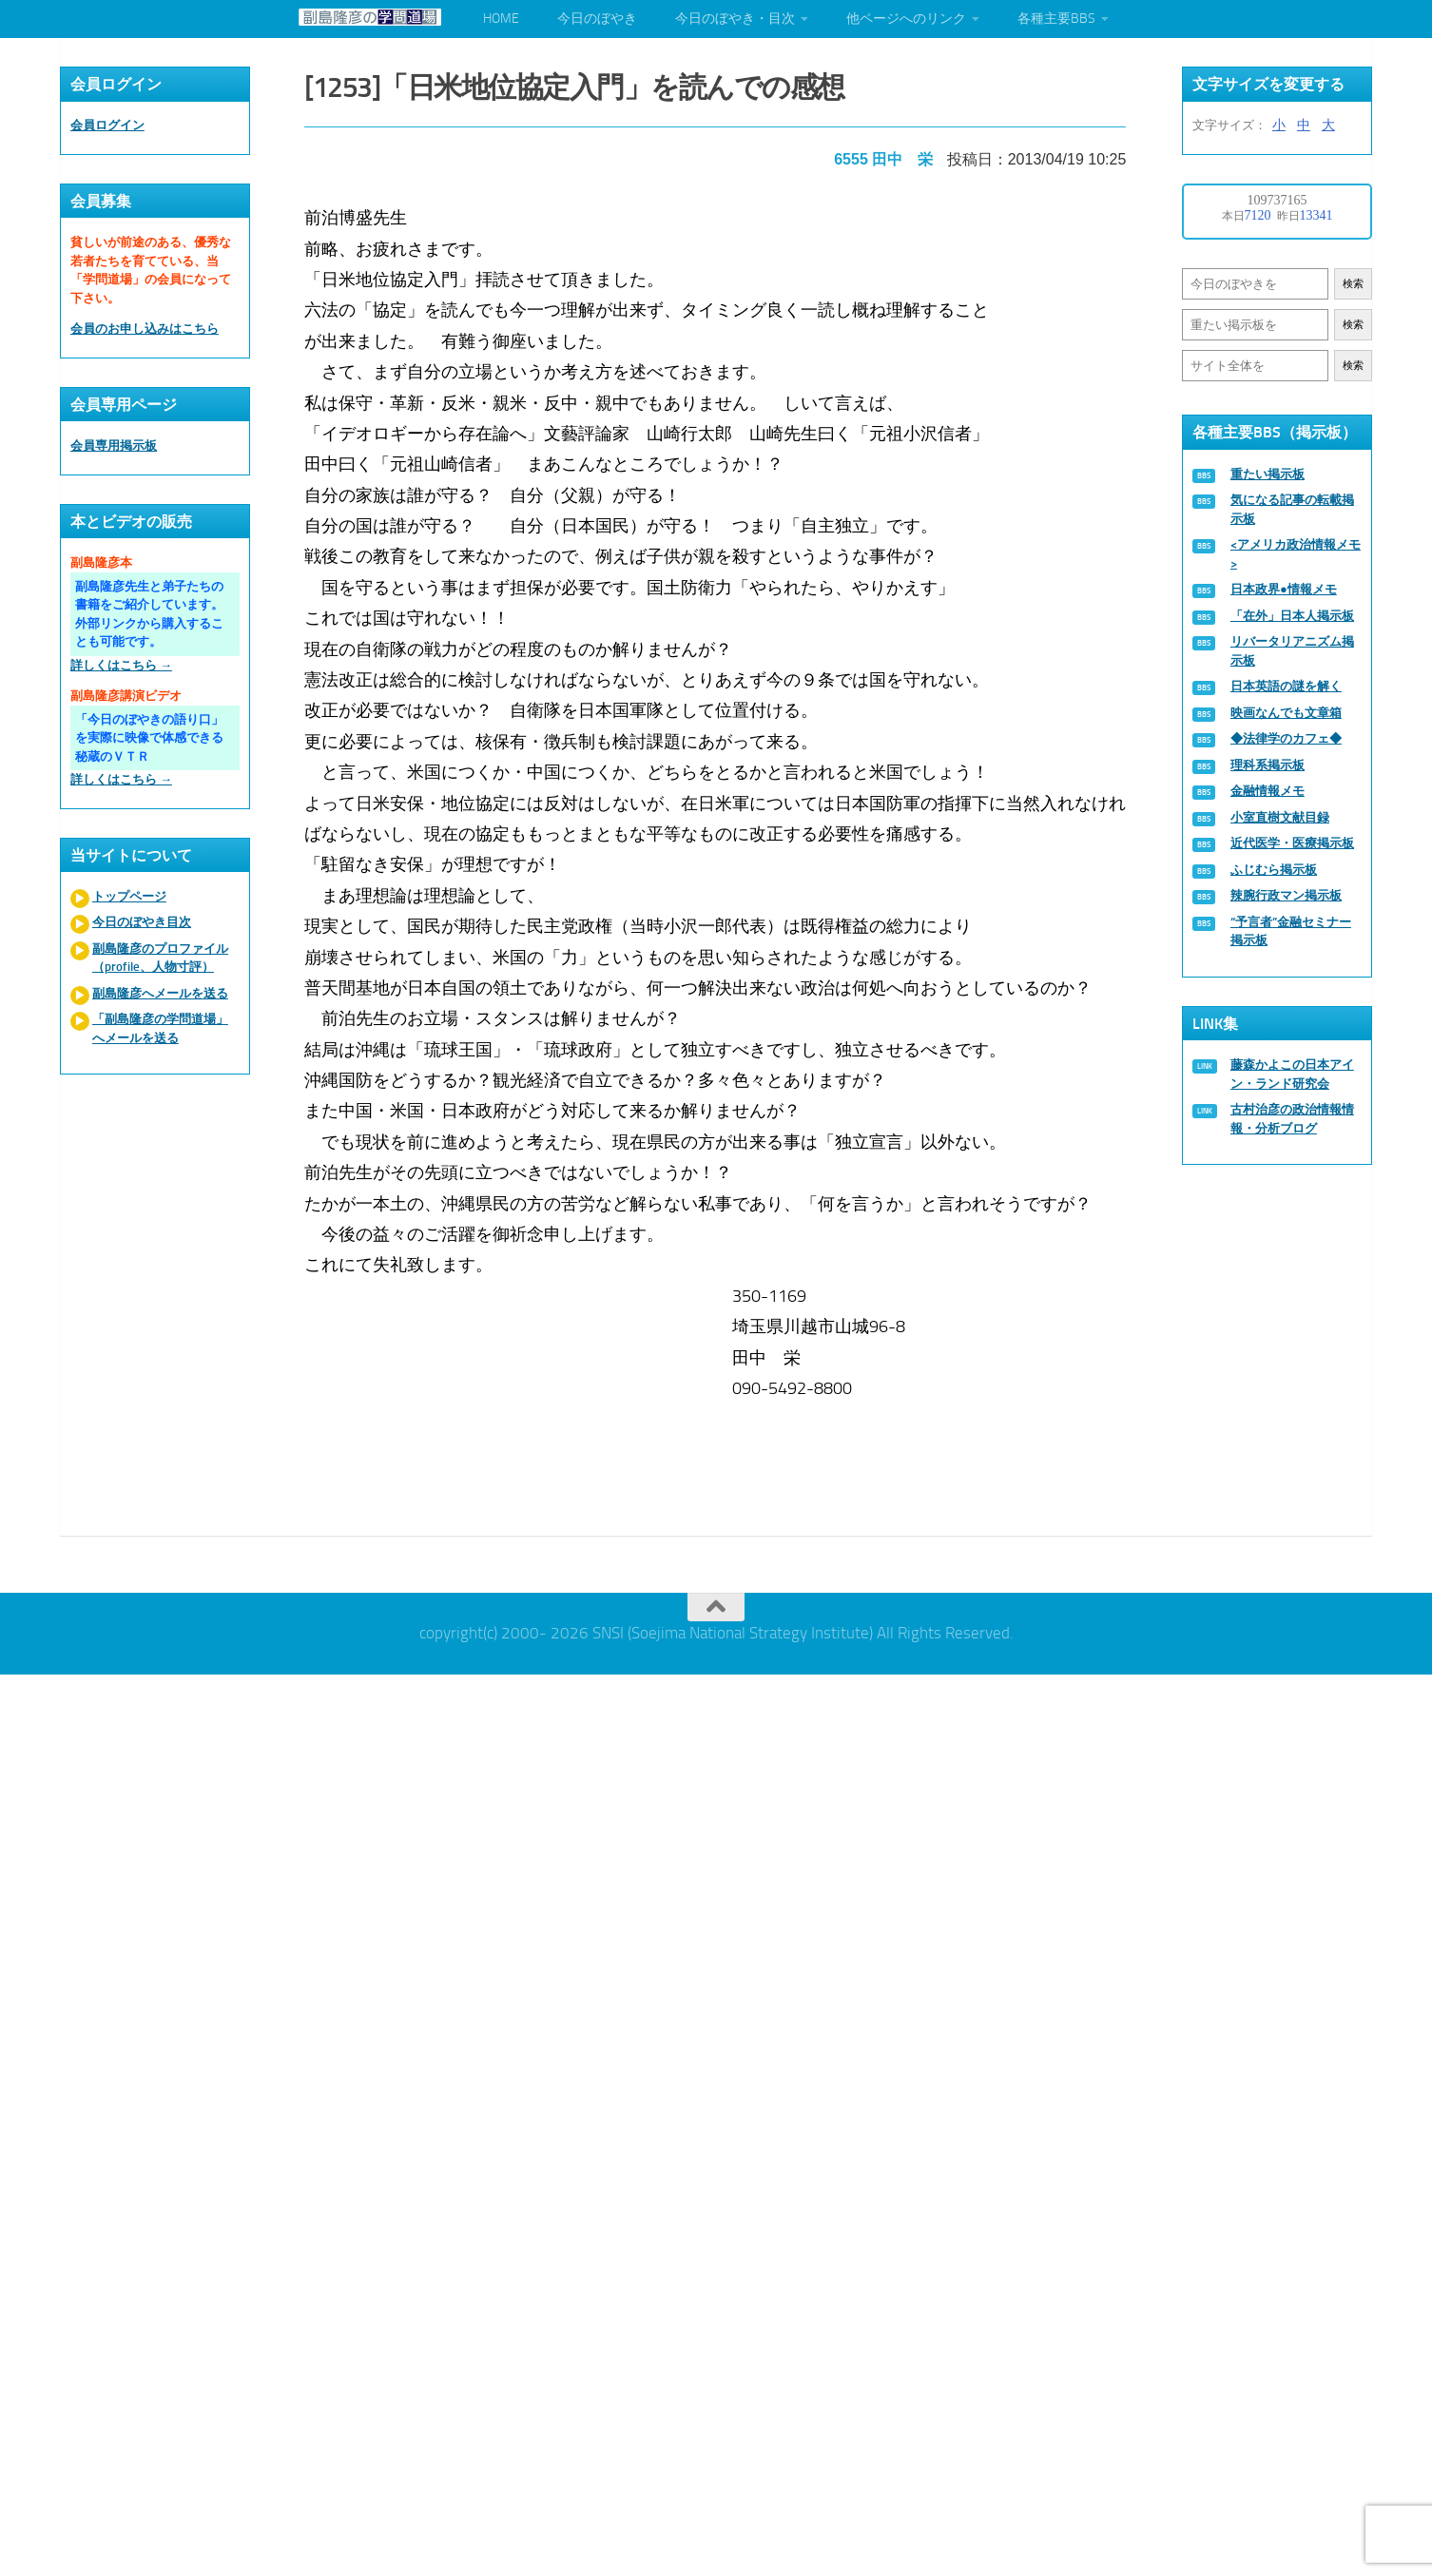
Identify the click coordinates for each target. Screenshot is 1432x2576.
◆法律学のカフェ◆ (1286, 738)
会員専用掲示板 (113, 445)
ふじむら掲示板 (1273, 869)
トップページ (129, 896)
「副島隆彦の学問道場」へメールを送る (160, 1028)
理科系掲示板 (1267, 765)
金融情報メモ (1267, 791)
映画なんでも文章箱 (1286, 713)
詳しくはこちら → (121, 665)
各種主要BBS (1056, 18)
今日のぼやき (597, 18)
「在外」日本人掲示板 (1292, 616)
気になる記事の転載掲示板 (1292, 509)
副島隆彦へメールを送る (160, 993)
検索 (1353, 284)
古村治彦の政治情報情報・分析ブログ (1292, 1118)
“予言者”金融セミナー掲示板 (1290, 931)
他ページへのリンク (906, 18)
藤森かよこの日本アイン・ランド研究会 (1292, 1074)
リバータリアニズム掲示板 (1292, 651)
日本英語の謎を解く (1286, 686)
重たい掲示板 (1267, 474)
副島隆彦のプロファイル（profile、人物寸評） (160, 958)
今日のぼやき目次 (141, 922)
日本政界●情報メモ (1283, 589)
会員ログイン (107, 125)
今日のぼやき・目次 (735, 18)
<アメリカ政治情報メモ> (1295, 554)
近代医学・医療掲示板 (1292, 843)
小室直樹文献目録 (1279, 817)
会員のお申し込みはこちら (144, 328)
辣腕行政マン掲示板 (1286, 895)
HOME (501, 18)
